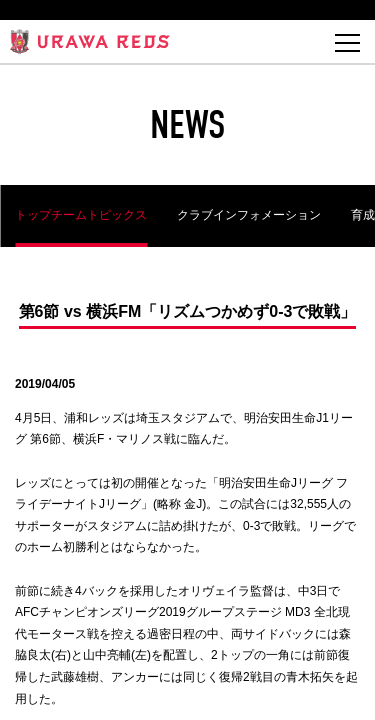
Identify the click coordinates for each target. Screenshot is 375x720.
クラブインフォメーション (249, 215)
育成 (363, 215)
